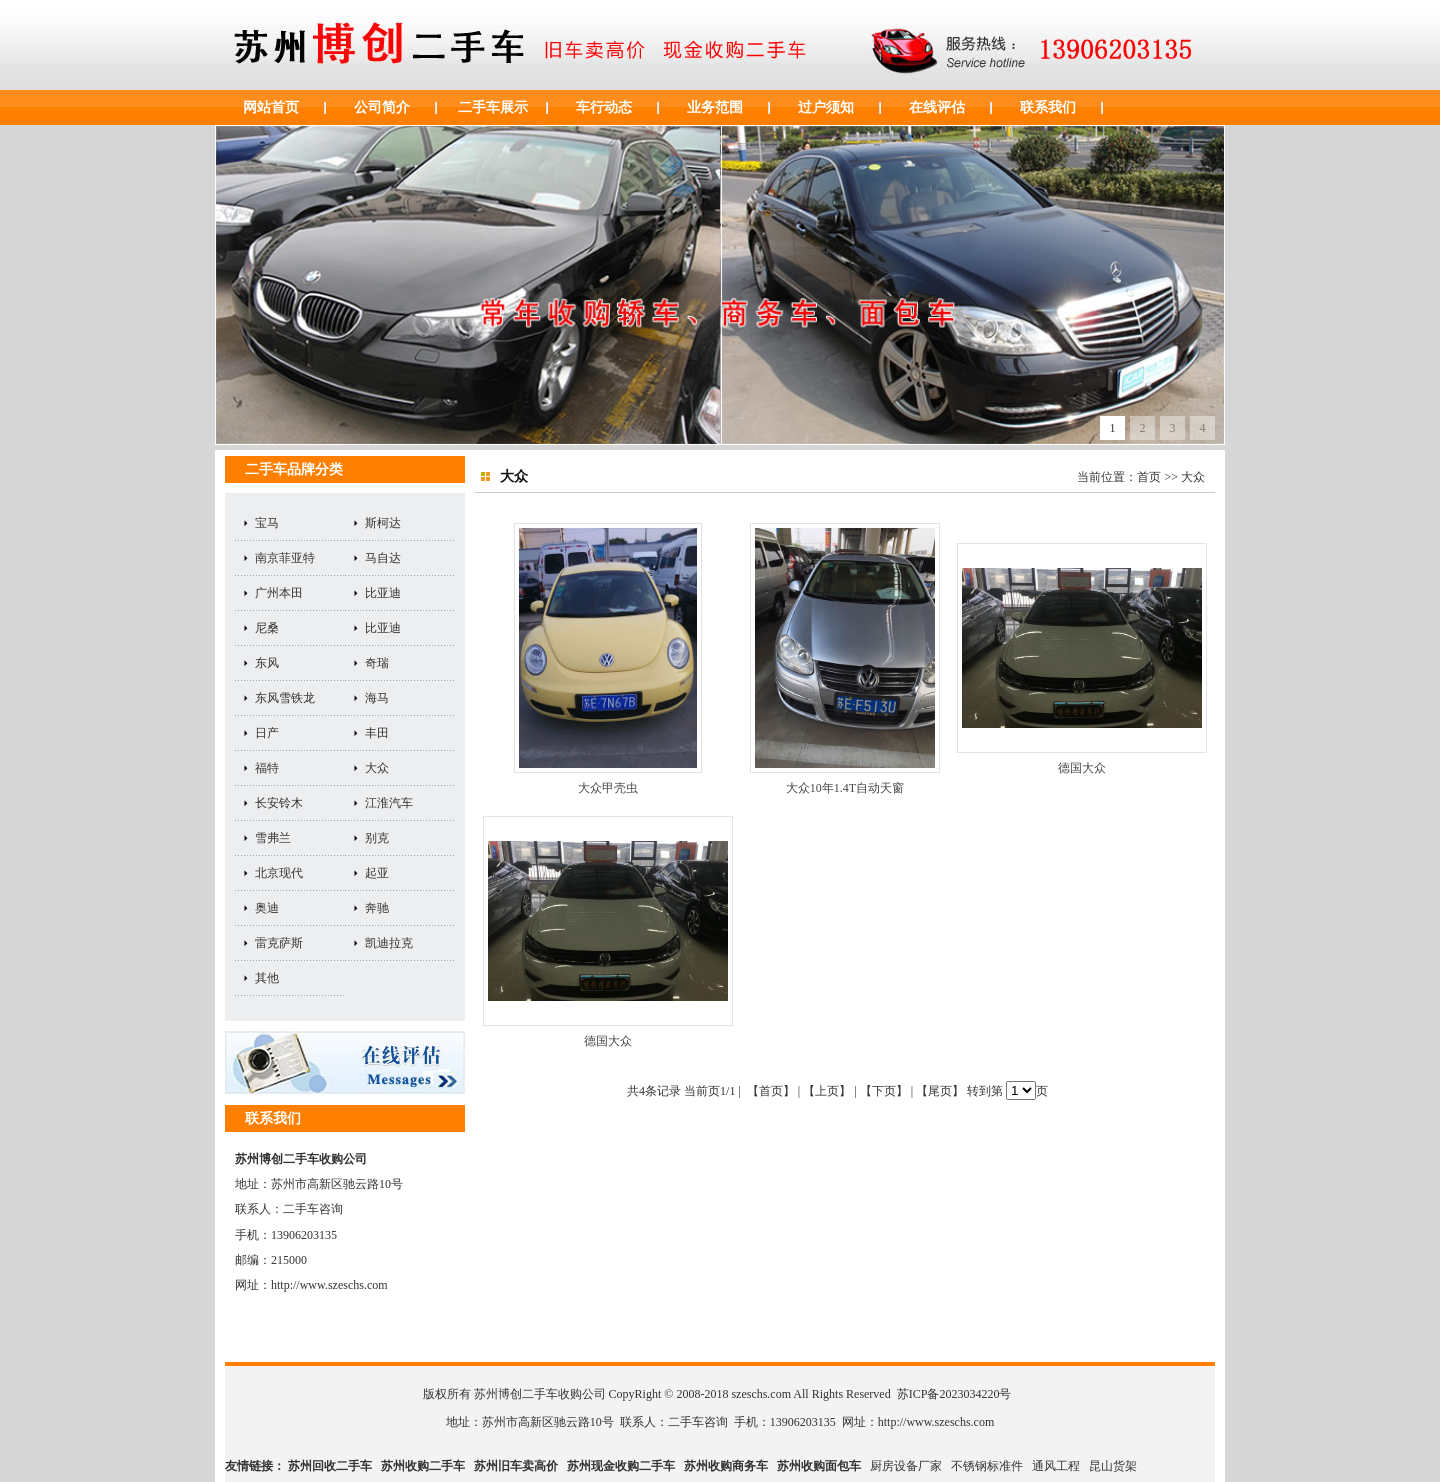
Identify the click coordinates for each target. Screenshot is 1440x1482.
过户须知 (826, 107)
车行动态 (604, 107)
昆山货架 (1113, 1466)
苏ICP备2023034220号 (954, 1394)
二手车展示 (493, 107)
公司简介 (382, 107)
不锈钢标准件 (987, 1466)
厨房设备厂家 (906, 1466)
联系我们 (1048, 107)
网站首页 (271, 107)
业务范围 (715, 107)
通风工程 (1056, 1466)
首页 (1149, 477)
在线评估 (937, 107)
